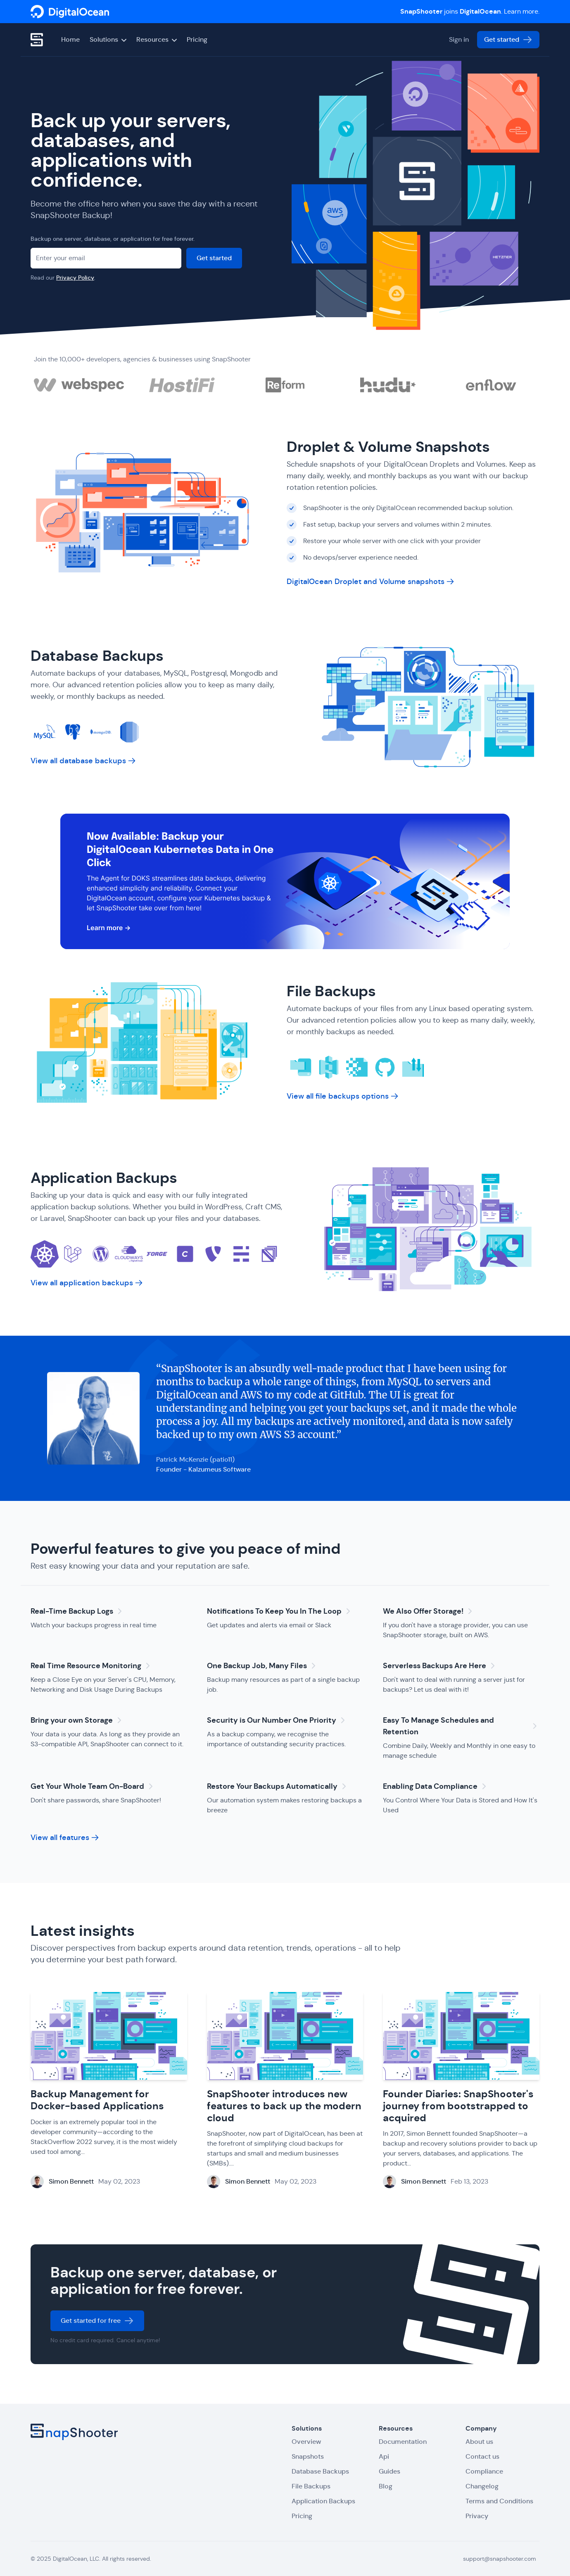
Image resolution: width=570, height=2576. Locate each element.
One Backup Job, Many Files (262, 1666)
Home (70, 39)
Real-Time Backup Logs (78, 1611)
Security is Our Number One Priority (277, 1720)
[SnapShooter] (70, 11)
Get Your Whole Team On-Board (93, 1786)
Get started (508, 40)
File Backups (333, 991)
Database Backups (99, 655)
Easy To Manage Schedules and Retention (461, 1725)
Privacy (477, 2516)
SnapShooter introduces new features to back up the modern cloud (284, 2108)
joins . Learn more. (469, 11)
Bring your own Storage (77, 1720)
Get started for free (97, 2323)
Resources (156, 39)
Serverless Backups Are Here (440, 1666)
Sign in (459, 39)
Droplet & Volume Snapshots (390, 446)
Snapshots (308, 2456)
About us (479, 2441)
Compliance (484, 2471)
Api (384, 2456)
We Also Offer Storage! (429, 1611)
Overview (306, 2441)
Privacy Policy (75, 277)
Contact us (482, 2456)
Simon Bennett (71, 2184)
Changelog (482, 2486)
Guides (389, 2471)
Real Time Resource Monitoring (92, 1666)
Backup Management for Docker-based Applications (97, 2102)
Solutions (108, 39)
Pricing (197, 39)
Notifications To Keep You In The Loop (280, 1611)
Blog (385, 2486)
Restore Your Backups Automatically (278, 1786)
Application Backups (106, 1177)
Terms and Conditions (499, 2501)
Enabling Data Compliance (436, 1786)
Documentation (403, 2441)
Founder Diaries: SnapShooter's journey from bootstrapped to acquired (458, 2108)
